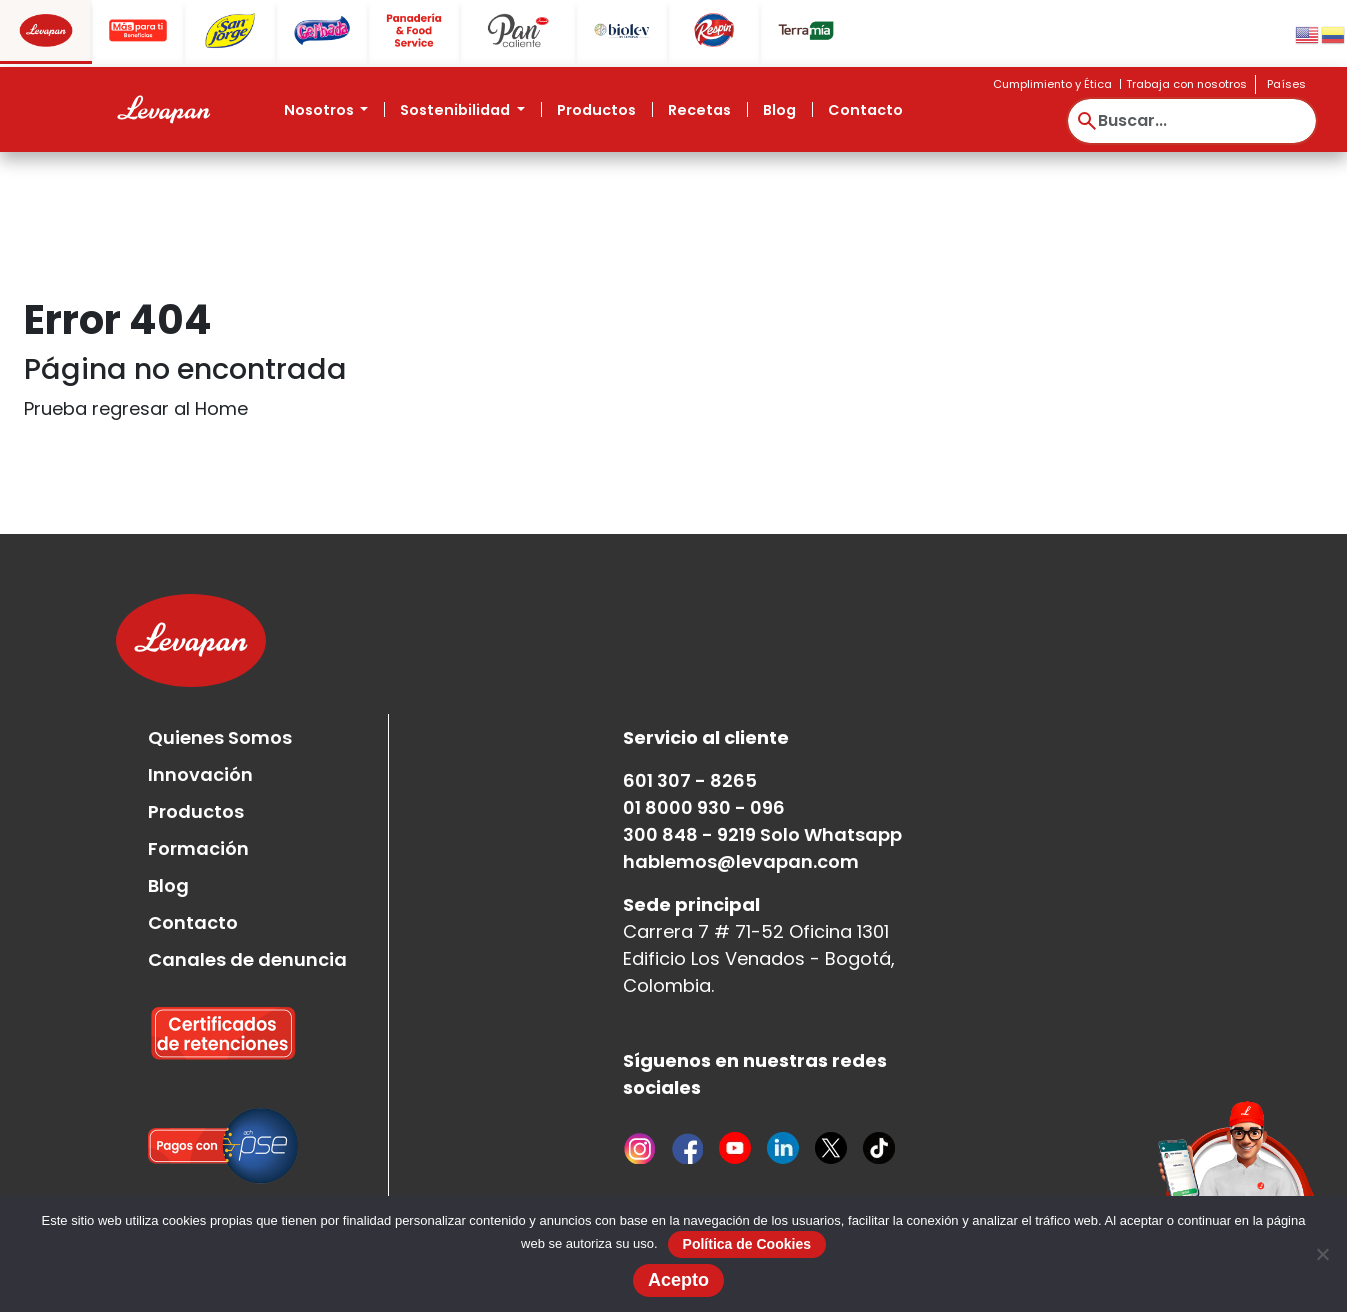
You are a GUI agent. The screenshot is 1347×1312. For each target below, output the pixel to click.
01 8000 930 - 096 (704, 807)
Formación (198, 848)
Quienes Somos (220, 737)
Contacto (865, 110)
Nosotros (320, 110)
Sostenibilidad (456, 110)
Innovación (200, 774)
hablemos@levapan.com (741, 861)
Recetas (699, 110)
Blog (779, 110)
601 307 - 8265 (690, 780)
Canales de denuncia (247, 959)
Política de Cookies (747, 1244)
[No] (1322, 1254)
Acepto (678, 1280)
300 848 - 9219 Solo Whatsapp (762, 834)
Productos (596, 110)
